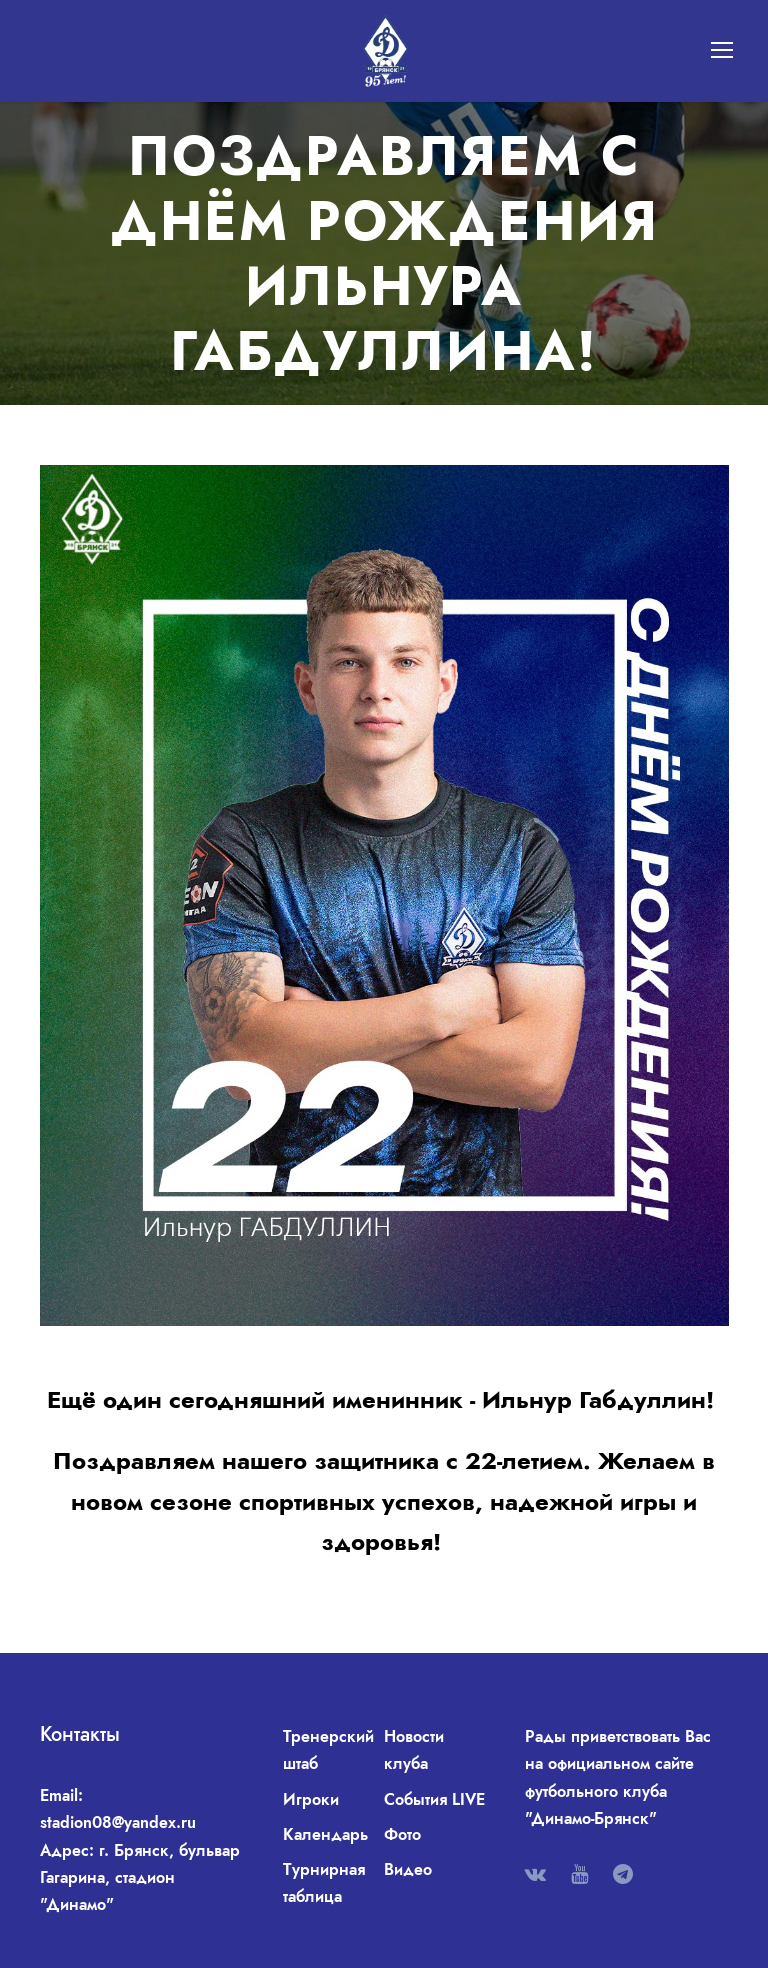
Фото (402, 1834)
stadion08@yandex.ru (118, 1822)
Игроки (311, 1799)
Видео (408, 1869)
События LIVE (434, 1799)
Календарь (325, 1834)
